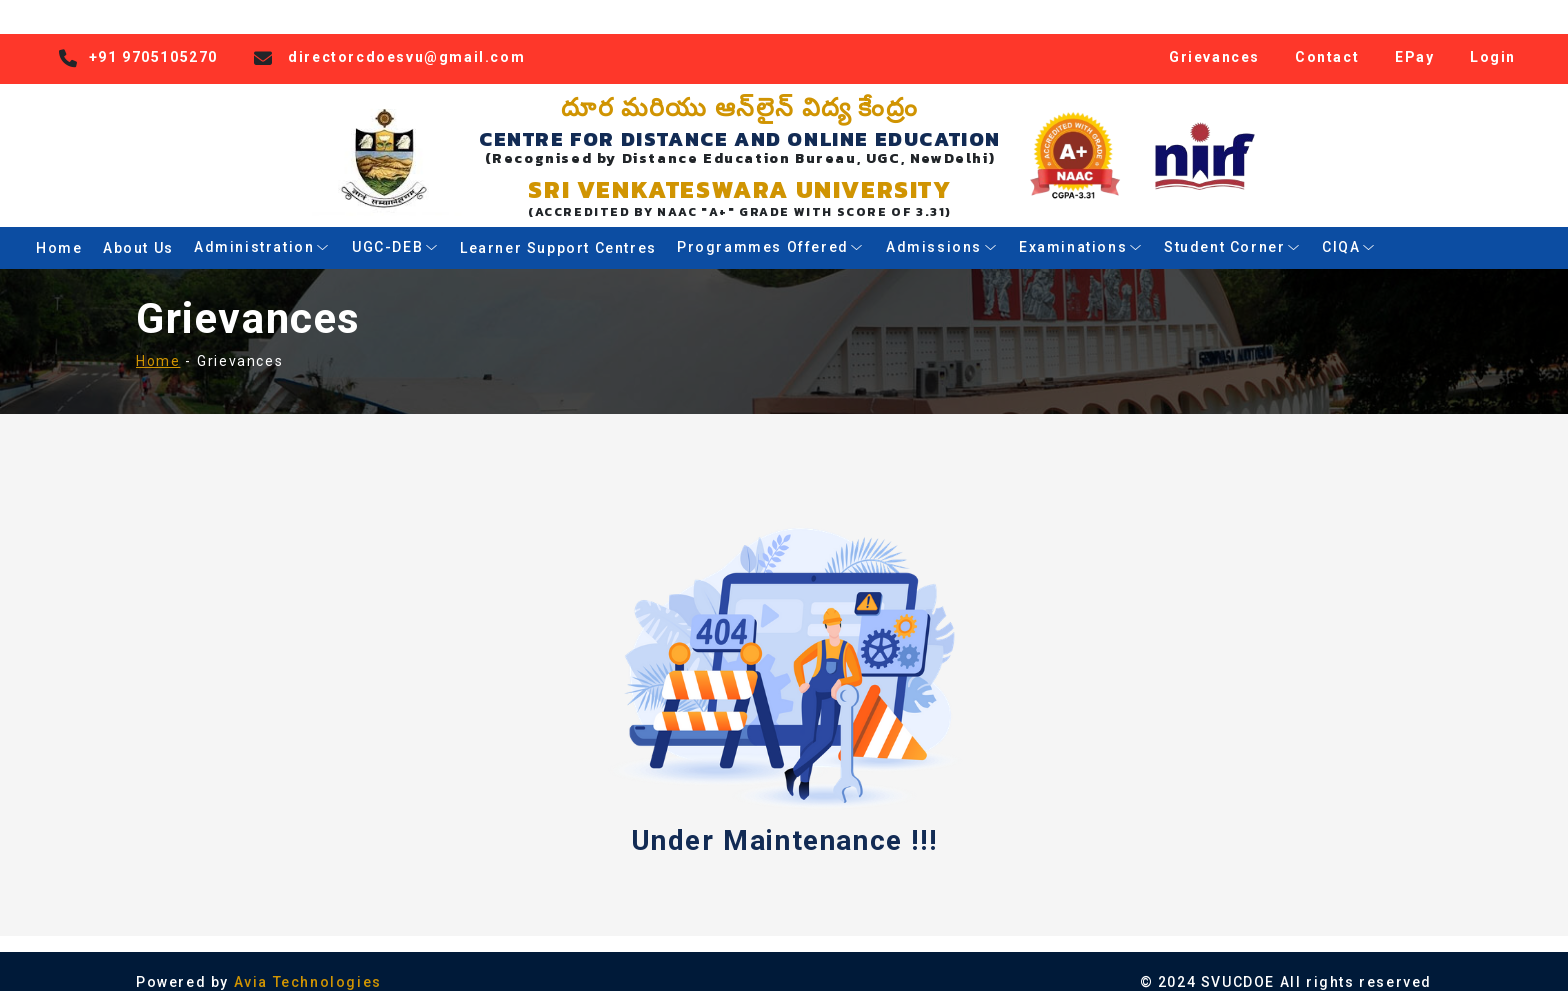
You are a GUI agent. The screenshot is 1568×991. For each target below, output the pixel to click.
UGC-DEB (395, 229)
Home (59, 229)
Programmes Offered (771, 229)
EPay (1414, 38)
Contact (1327, 38)
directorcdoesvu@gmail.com (406, 38)
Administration (262, 229)
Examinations (1081, 229)
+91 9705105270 (153, 38)
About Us (138, 229)
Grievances (1214, 38)
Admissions (942, 229)
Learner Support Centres (558, 229)
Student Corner (1233, 229)
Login (1493, 38)
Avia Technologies (308, 964)
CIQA (1349, 229)
